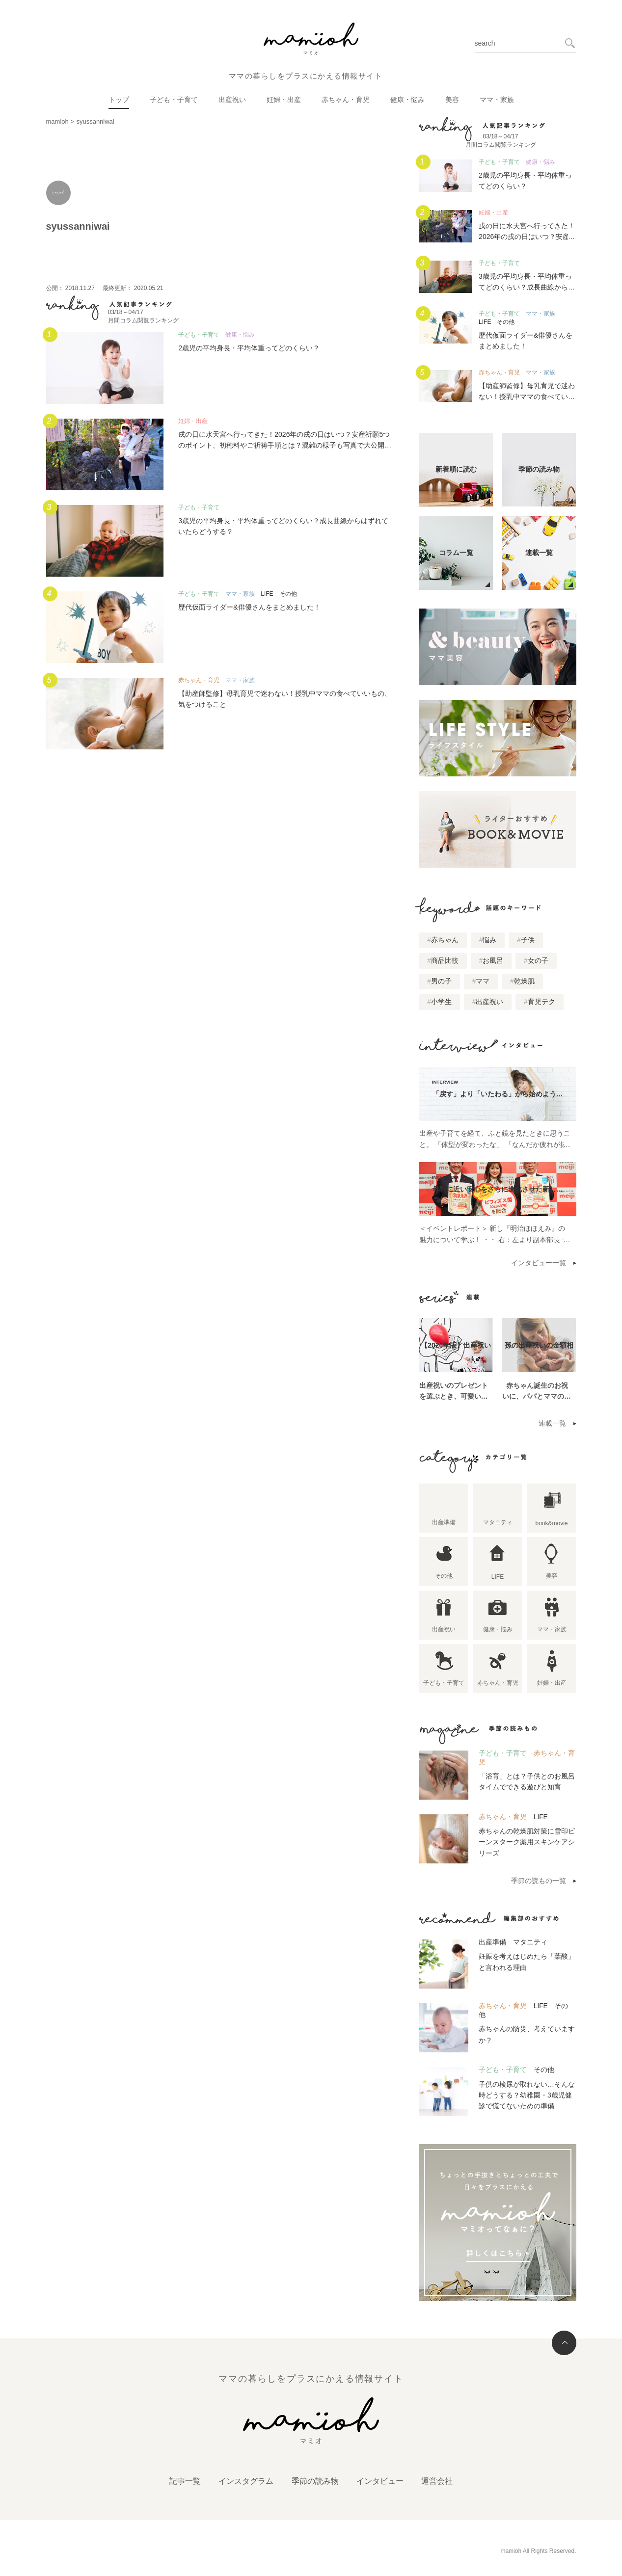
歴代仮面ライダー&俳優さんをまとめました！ (249, 607)
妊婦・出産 (284, 100)
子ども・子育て (174, 100)
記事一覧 (185, 2481)
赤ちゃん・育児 (346, 100)
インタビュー (380, 2481)
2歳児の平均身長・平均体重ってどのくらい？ (249, 348)
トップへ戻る (564, 2343)
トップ (118, 100)
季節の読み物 (315, 2481)
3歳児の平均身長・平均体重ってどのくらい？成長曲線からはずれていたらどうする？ (527, 287)
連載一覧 (552, 1423)
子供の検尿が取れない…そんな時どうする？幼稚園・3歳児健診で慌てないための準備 (527, 2095)
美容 (452, 100)
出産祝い (232, 100)
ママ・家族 (497, 100)
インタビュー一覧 (538, 1263)
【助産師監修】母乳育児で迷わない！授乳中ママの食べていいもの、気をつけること (527, 397)
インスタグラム (245, 2481)
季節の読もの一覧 (538, 1881)
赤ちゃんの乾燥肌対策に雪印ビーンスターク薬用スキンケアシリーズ (527, 1842)
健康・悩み (407, 100)
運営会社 (437, 2481)
